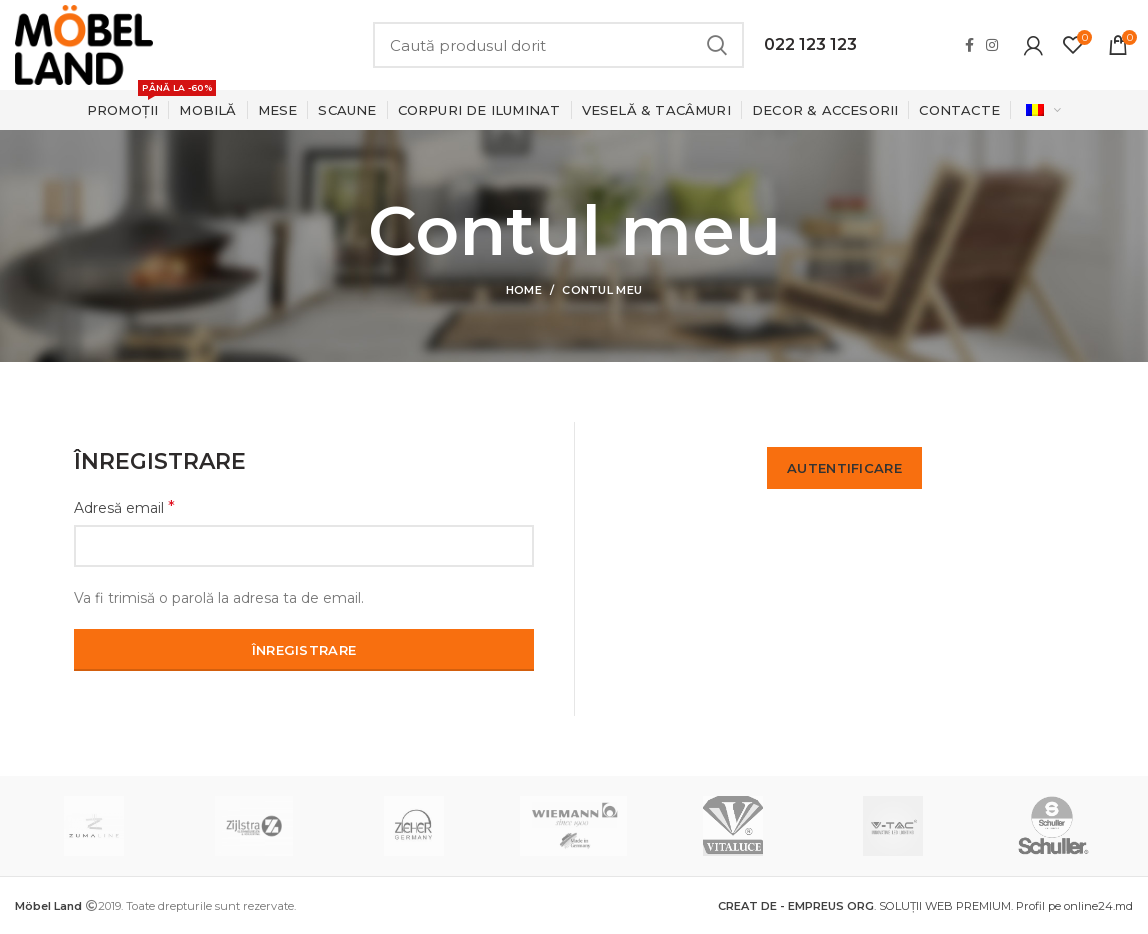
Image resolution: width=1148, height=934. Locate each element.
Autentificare (844, 468)
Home (524, 290)
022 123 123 (810, 44)
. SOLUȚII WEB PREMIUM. (867, 906)
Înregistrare (304, 650)
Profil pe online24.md (1074, 906)
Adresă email (124, 507)
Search (717, 45)
